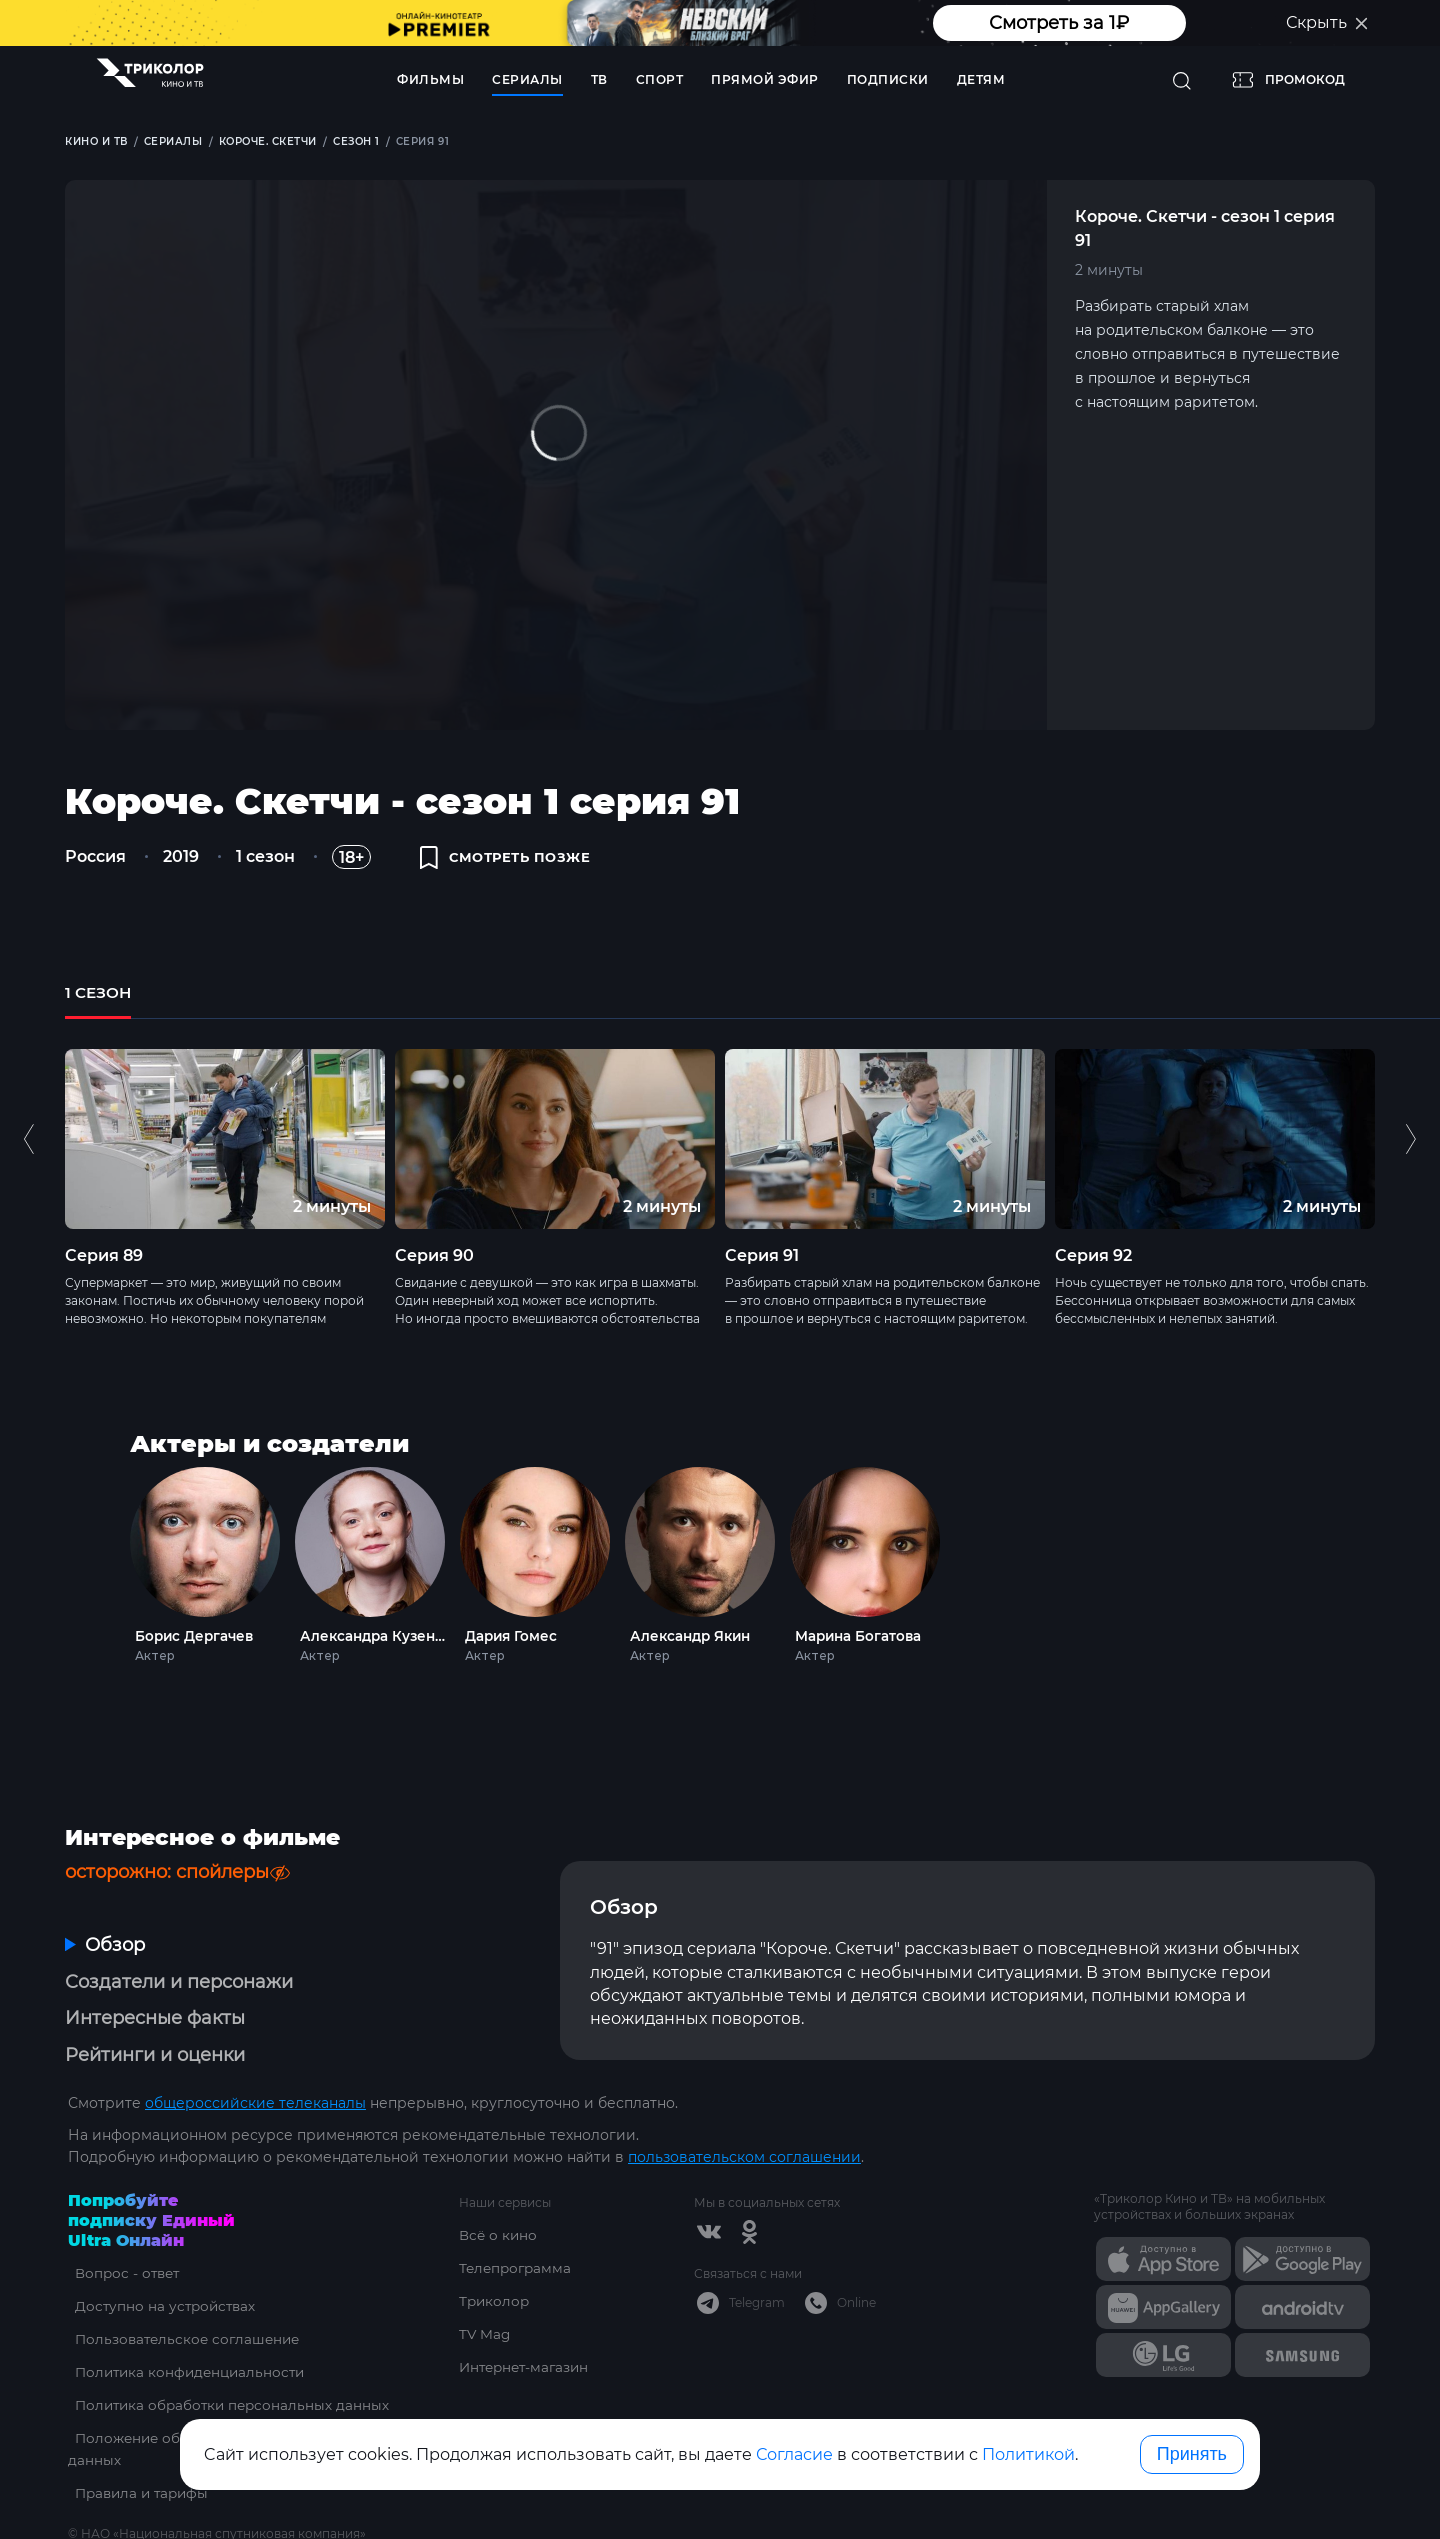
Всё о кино (499, 2194)
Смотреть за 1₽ (1059, 23)
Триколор (495, 2260)
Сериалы (527, 79)
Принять (1192, 2454)
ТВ (599, 79)
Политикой (1028, 2454)
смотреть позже (511, 862)
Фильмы (430, 79)
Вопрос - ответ (122, 2232)
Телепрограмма (517, 2227)
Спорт (660, 79)
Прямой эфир (765, 79)
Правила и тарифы (138, 2452)
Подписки (888, 79)
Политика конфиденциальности (187, 2331)
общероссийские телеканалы (255, 2062)
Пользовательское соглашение (184, 2298)
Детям (981, 79)
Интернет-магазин (527, 2326)
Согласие (794, 2454)
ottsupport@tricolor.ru (148, 2515)
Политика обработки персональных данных (229, 2364)
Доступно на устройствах (161, 2265)
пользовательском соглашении (744, 2116)
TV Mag (485, 2293)
